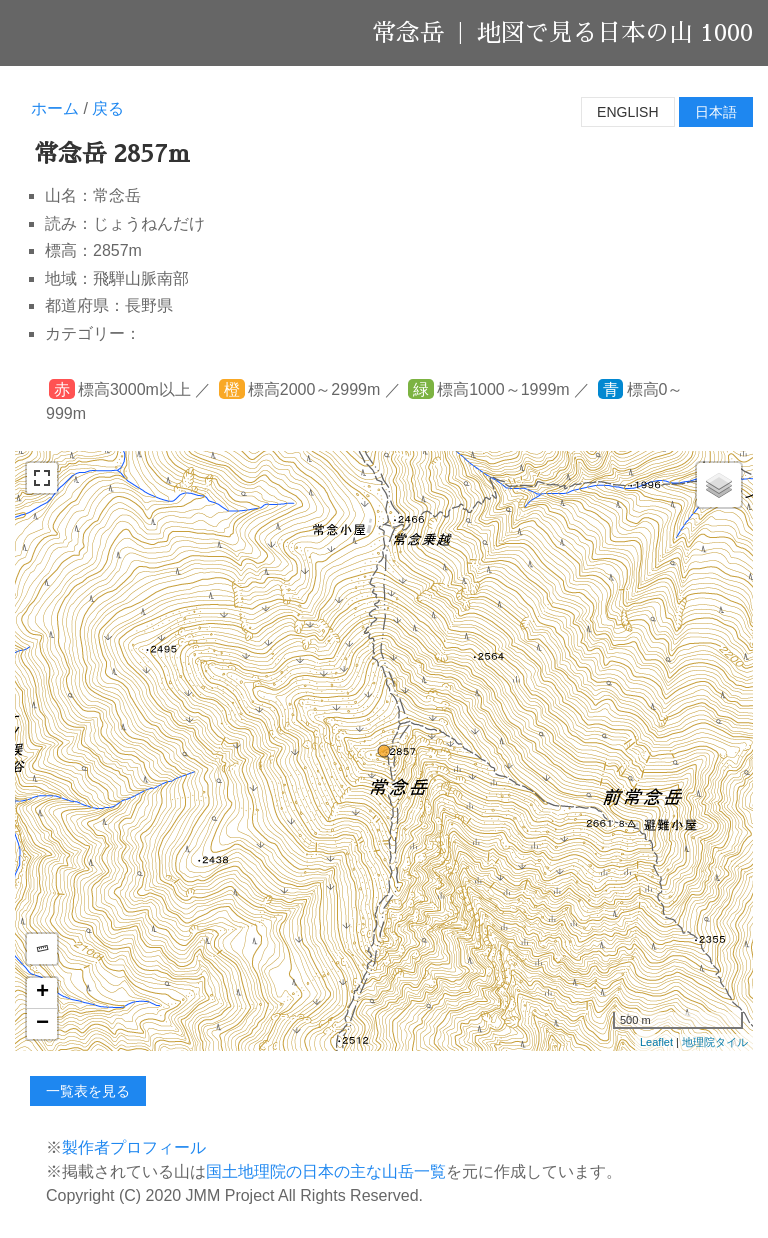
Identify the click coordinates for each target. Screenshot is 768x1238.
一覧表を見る (88, 1091)
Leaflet (656, 1042)
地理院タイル (715, 1042)
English (627, 112)
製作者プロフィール (134, 1147)
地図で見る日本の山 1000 (615, 33)
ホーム (55, 108)
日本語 (716, 112)
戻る (108, 108)
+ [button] (42, 993)
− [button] (42, 1024)
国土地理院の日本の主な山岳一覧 (326, 1171)
